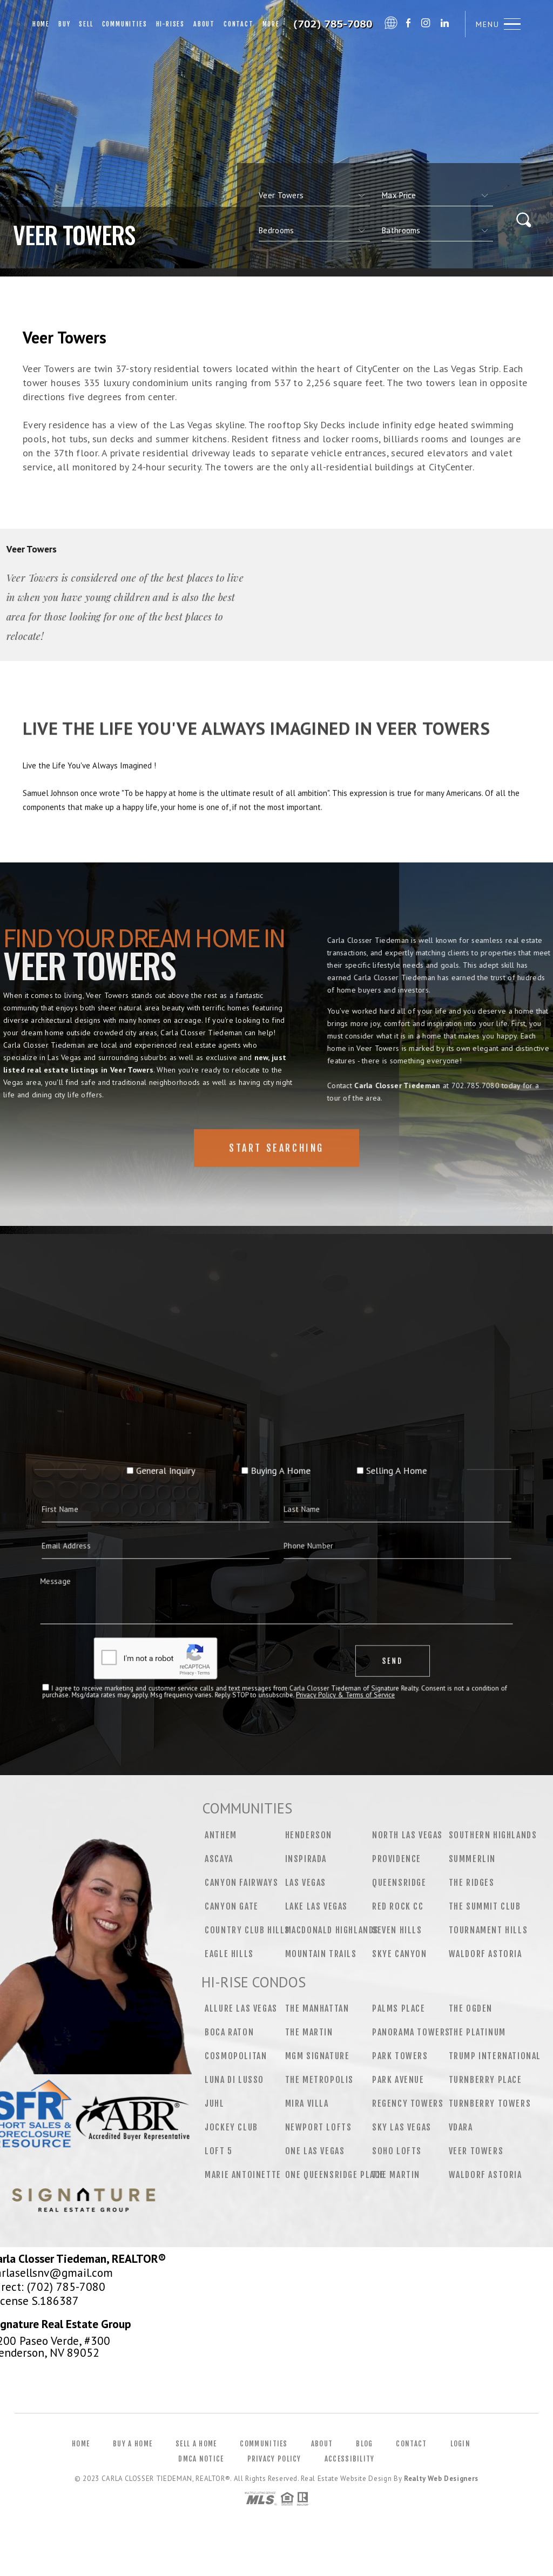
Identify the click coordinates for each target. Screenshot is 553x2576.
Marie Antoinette (243, 2174)
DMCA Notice (201, 2458)
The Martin (309, 2032)
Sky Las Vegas (401, 2127)
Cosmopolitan (236, 2056)
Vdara (461, 2127)
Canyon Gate (232, 1906)
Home (41, 24)
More (271, 24)
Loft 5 (219, 2151)
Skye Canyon (399, 1953)
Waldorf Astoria (485, 1953)
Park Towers (400, 2056)
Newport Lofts (318, 2127)
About (204, 24)
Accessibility (350, 2458)
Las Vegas (305, 1882)
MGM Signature (317, 2056)
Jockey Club (231, 2127)
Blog (364, 2443)
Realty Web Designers (441, 2478)
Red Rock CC (398, 1906)
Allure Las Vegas (241, 2008)
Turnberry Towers (490, 2103)
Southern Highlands (493, 1835)
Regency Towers (407, 2103)
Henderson (308, 1835)
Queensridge (399, 1882)
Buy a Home (132, 2443)
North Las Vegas (407, 1835)
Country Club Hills (247, 1930)
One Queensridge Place (335, 2174)
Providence (396, 1858)
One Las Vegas (315, 2151)
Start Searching (276, 1183)
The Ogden (471, 2008)
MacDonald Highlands (332, 1930)
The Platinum (477, 2032)
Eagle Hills (229, 1953)
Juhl (214, 2103)
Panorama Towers (411, 2032)
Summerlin (472, 1858)
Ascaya (219, 1858)
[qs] (437, 195)
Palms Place (399, 2008)
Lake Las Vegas (316, 1906)
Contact (239, 24)
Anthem (221, 1835)
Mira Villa (307, 2103)
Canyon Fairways (241, 1882)
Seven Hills (397, 1930)
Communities (124, 24)
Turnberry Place (485, 2079)
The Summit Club (485, 1906)
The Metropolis (319, 2079)
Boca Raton (229, 2032)
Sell (86, 24)
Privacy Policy (274, 2458)
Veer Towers (476, 2151)
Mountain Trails (321, 1953)
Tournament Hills (488, 1930)
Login (460, 2443)
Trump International (495, 2056)
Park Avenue (398, 2079)
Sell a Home (196, 2443)
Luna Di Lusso (234, 2079)
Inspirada (306, 1858)
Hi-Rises (170, 24)
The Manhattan (317, 2008)
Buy (64, 24)
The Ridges (472, 1882)
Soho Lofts (397, 2151)
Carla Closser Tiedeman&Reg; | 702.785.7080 (334, 24)
